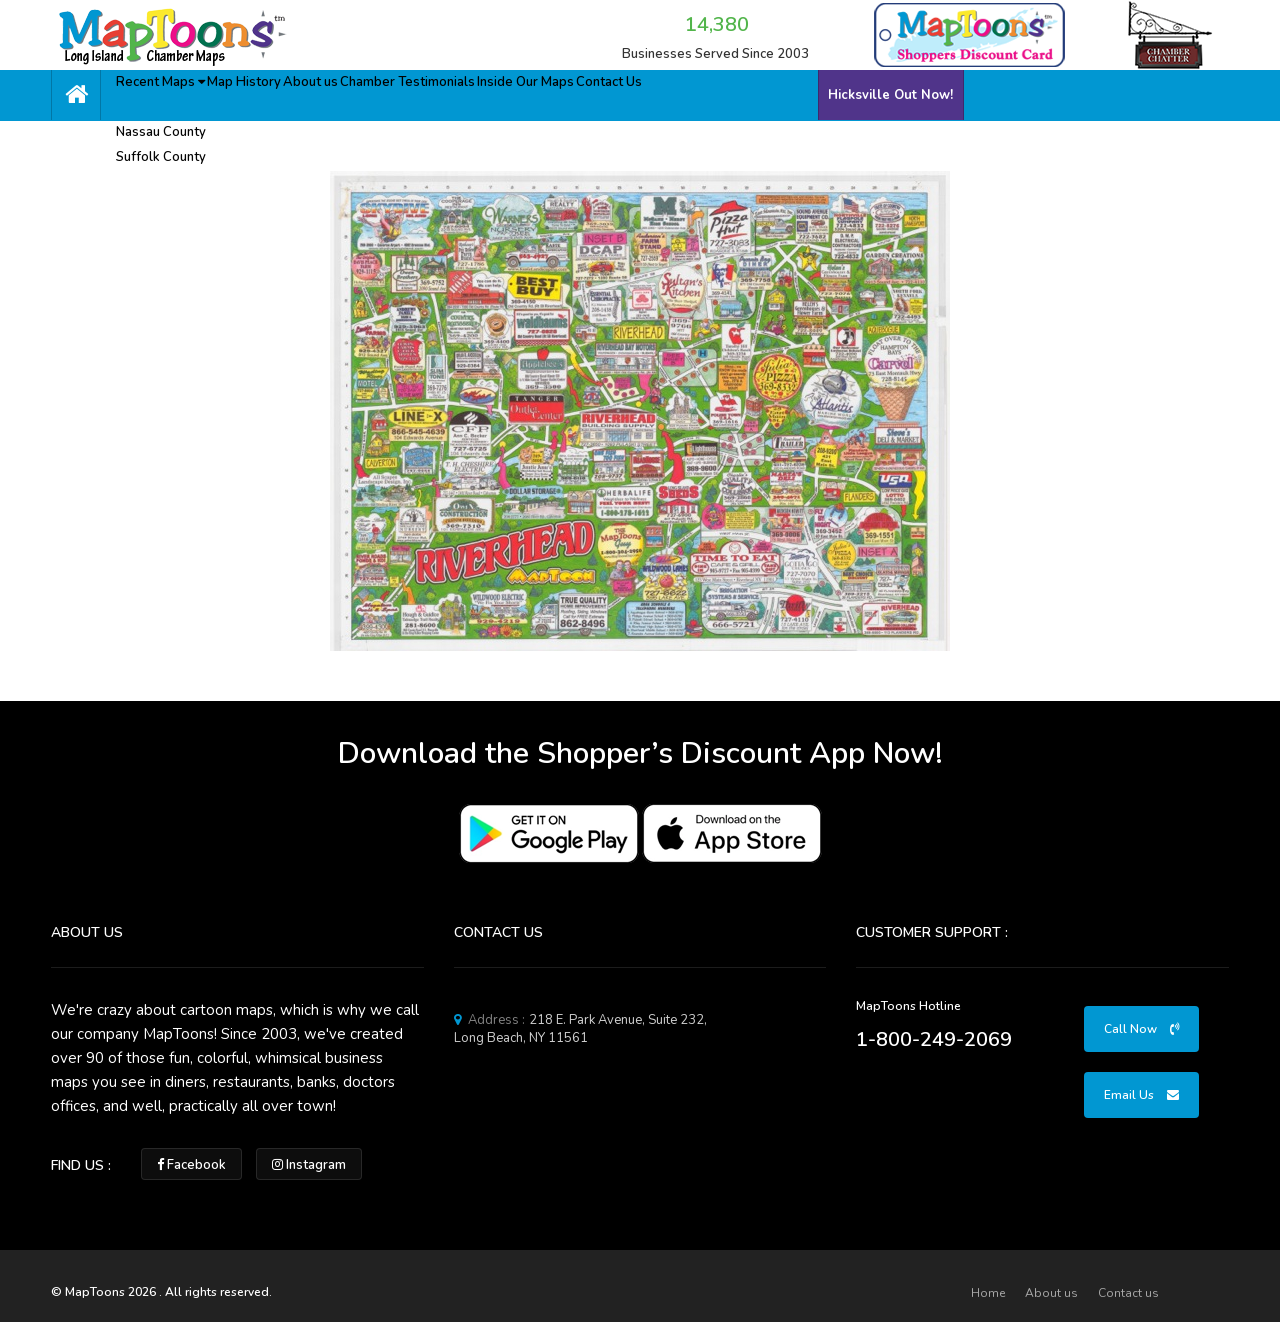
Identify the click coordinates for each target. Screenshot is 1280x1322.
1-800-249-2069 (934, 1039)
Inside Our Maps (602, 92)
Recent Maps (171, 92)
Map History (273, 92)
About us (356, 92)
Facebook (191, 1165)
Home (988, 1293)
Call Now (1141, 1029)
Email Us (1141, 1095)
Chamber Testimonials (469, 92)
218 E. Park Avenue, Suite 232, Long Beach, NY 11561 (580, 1029)
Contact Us (703, 92)
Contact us (1128, 1293)
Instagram (309, 1165)
